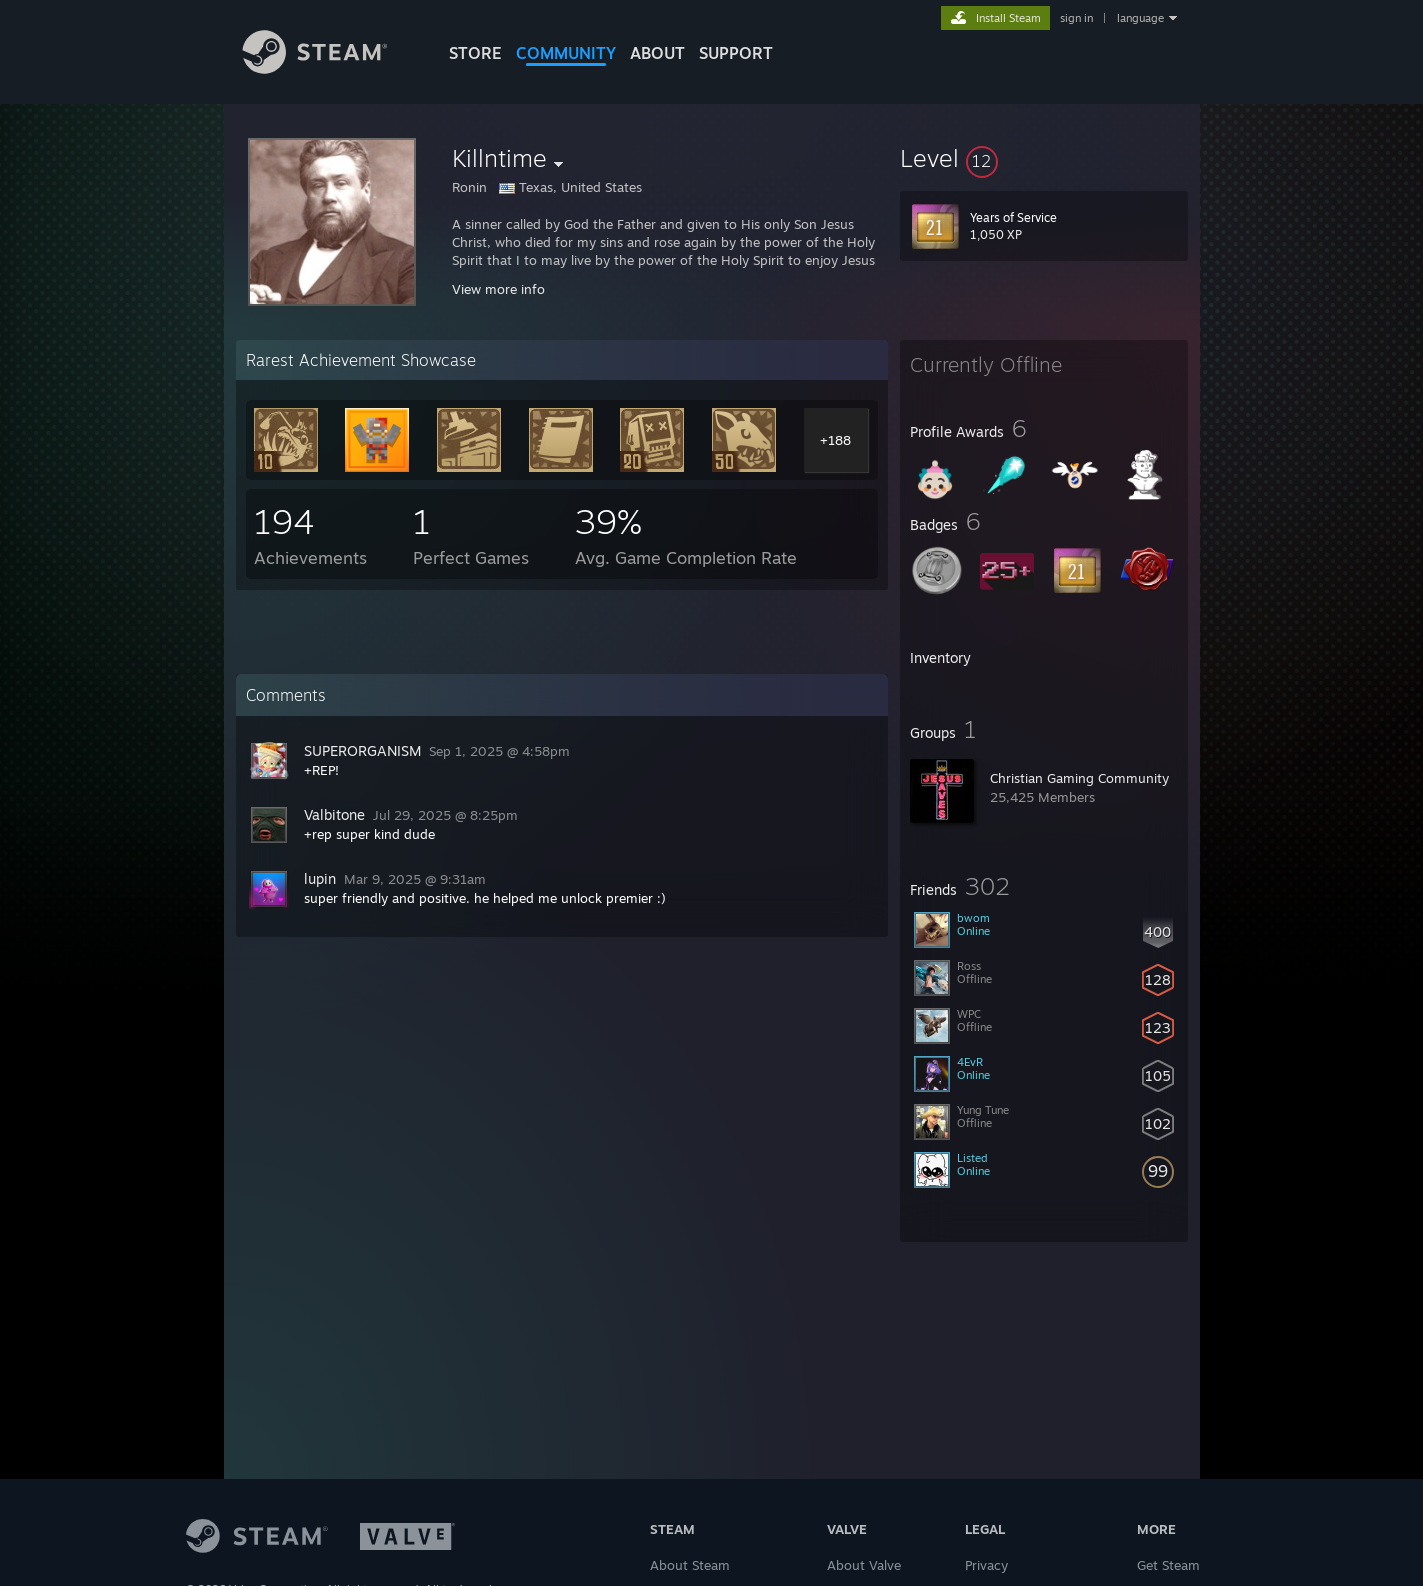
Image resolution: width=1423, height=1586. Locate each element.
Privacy (986, 1565)
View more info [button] (498, 289)
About (657, 53)
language (1140, 18)
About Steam (690, 1565)
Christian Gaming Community (1079, 778)
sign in (1076, 18)
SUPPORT (736, 53)
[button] (1044, 158)
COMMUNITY (566, 53)
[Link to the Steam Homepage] (330, 68)
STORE (475, 53)
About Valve (864, 1565)
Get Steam (1168, 1565)
